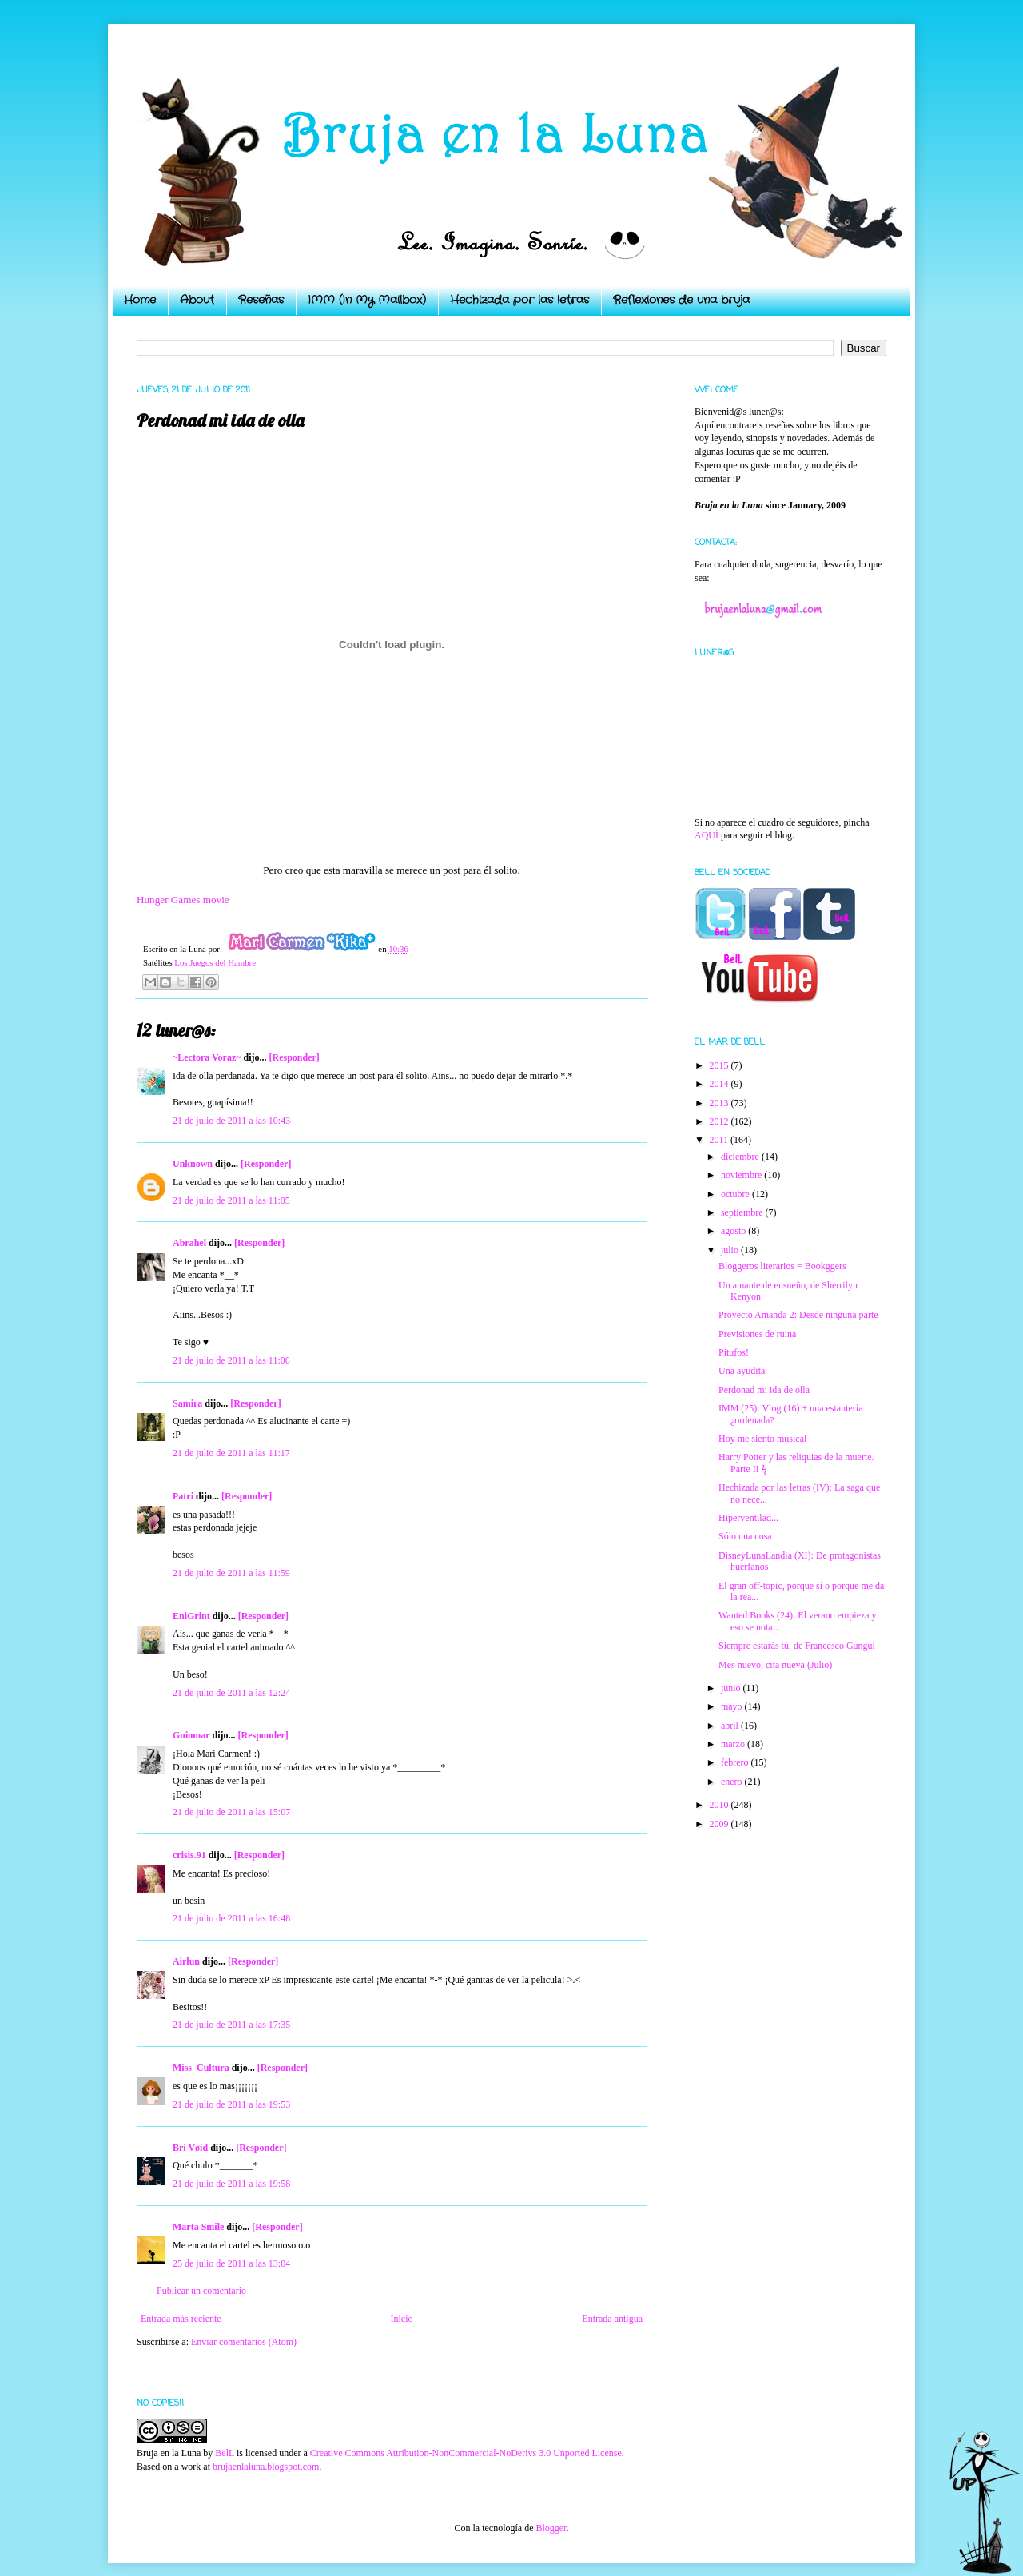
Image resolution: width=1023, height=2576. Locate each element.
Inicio (401, 2318)
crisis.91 (189, 1855)
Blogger (550, 2528)
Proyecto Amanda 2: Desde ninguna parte (798, 1314)
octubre (736, 1194)
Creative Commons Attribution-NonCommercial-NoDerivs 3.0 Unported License (466, 2453)
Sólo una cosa (745, 1536)
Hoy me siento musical (762, 1438)
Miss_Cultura (201, 2067)
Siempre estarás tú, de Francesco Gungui (796, 1645)
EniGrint (191, 1616)
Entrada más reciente (181, 2318)
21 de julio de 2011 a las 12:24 (231, 1692)
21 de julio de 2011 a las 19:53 (231, 2104)
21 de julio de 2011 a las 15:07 (231, 1812)
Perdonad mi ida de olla (764, 1389)
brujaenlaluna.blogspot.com (266, 2466)
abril (731, 1725)
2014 (720, 1083)
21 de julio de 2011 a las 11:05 (231, 1200)
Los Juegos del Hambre (215, 962)
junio (732, 1688)
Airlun (186, 1961)
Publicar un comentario (201, 2290)
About (197, 300)
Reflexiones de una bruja (681, 300)
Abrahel (189, 1242)
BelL (224, 2453)
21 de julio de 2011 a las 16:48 (231, 1918)
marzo (734, 1744)
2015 (720, 1065)
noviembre (742, 1175)
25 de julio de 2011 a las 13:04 (231, 2263)
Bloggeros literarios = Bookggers (782, 1266)
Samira (187, 1403)
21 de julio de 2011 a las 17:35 (231, 2024)
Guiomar (191, 1735)
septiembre (743, 1212)
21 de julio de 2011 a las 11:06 (231, 1360)
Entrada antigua (612, 2318)
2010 (720, 1804)
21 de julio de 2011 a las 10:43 (231, 1120)
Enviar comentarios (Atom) (244, 2341)
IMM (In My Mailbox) (367, 300)
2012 (720, 1121)
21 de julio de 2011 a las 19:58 (231, 2183)
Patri (183, 1496)
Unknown (193, 1163)
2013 (720, 1103)
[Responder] (294, 1057)
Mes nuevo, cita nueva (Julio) (775, 1664)
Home (140, 300)
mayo (733, 1706)
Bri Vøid (190, 2147)
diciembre (741, 1156)
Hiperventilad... (748, 1517)
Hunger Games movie (183, 900)
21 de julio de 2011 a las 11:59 (231, 1573)
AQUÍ (706, 835)
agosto (734, 1230)
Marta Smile (198, 2226)
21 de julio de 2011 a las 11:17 (231, 1453)
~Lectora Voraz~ (207, 1057)
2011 (720, 1139)
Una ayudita (741, 1370)
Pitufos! (733, 1352)
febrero (736, 1762)
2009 (720, 1823)
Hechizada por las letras (519, 300)
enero (733, 1781)
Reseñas (261, 300)
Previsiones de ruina (757, 1334)
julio (731, 1250)
